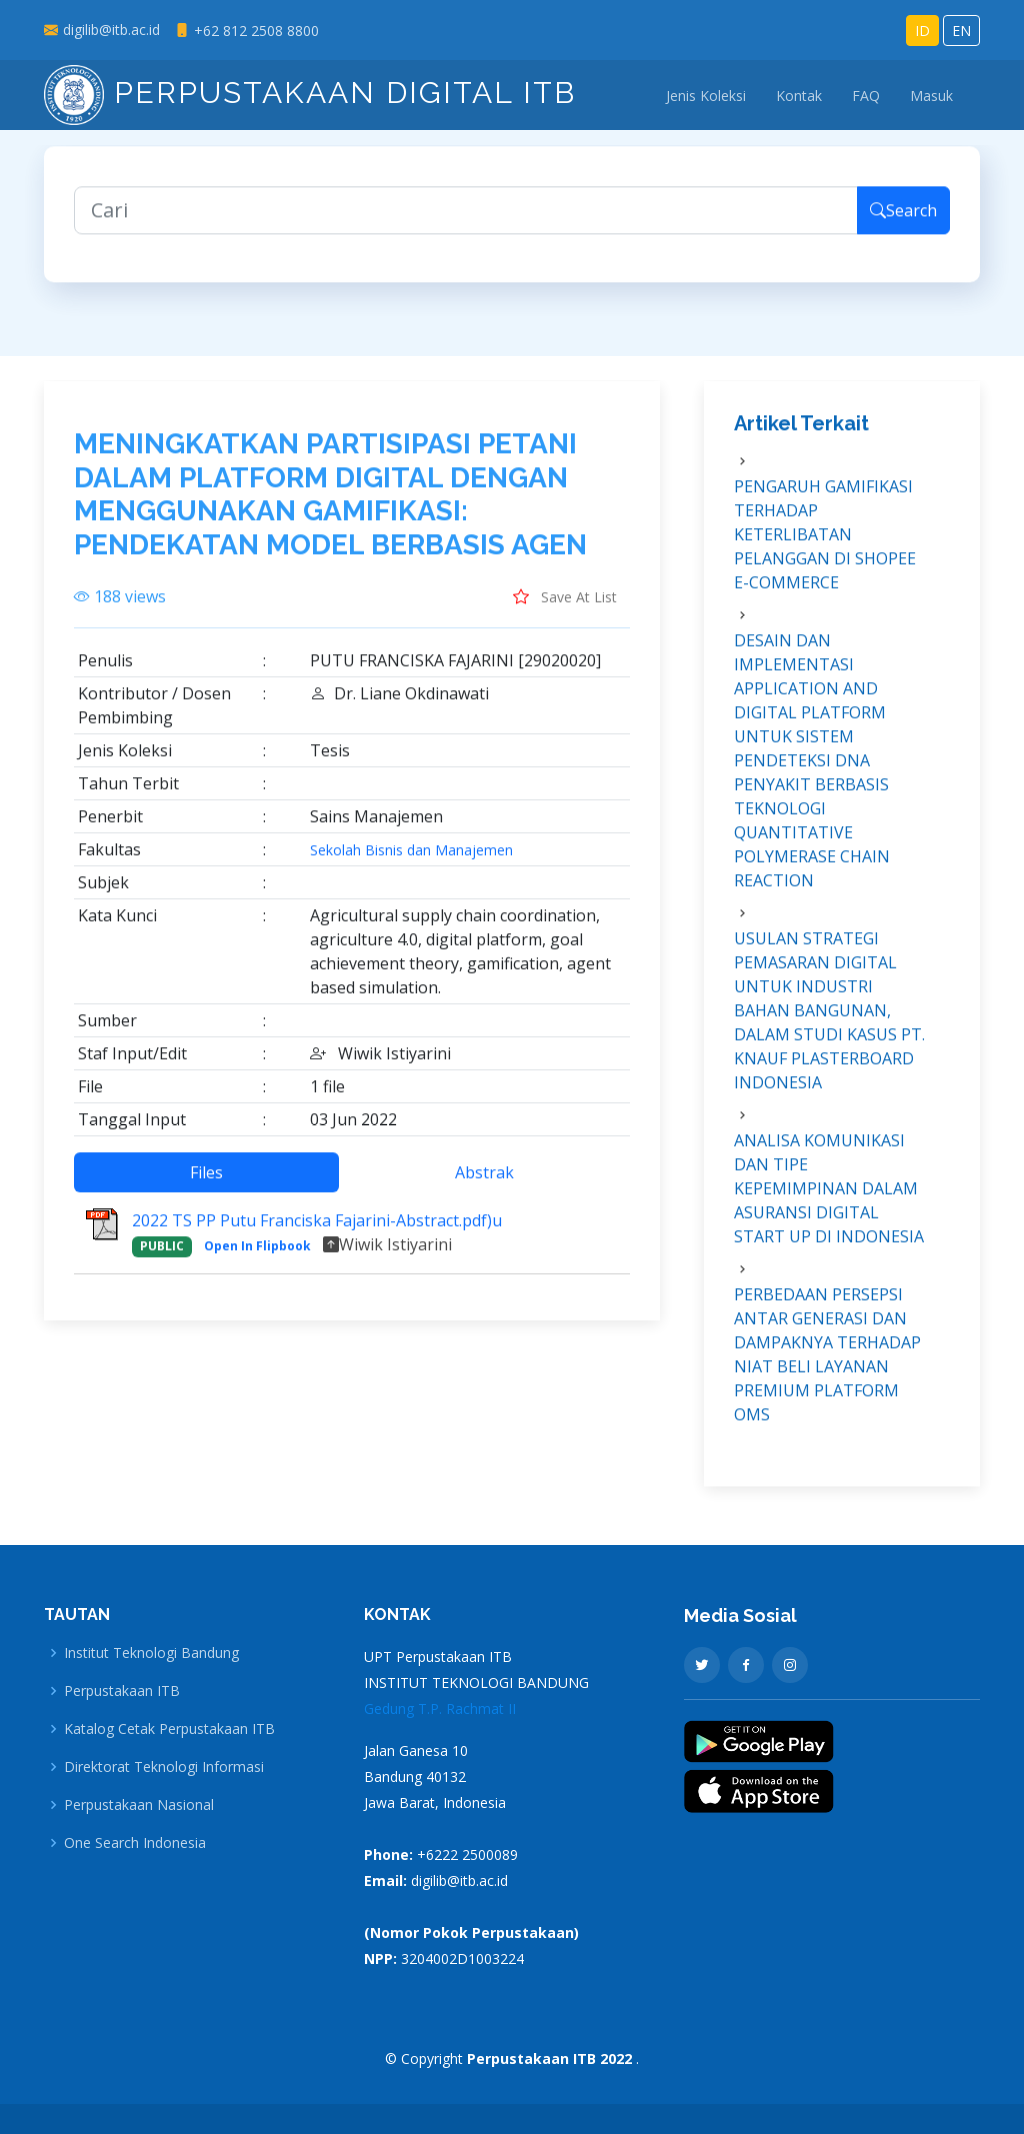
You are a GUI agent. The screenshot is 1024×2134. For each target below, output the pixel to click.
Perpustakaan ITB (122, 1691)
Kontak (799, 95)
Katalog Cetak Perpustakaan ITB (169, 1729)
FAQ (866, 95)
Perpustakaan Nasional (139, 1805)
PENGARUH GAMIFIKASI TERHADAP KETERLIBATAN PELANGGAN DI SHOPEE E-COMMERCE (825, 544)
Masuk (931, 95)
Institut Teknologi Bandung (151, 1653)
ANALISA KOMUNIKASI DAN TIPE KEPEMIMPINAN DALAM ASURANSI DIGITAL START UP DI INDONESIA (829, 1198)
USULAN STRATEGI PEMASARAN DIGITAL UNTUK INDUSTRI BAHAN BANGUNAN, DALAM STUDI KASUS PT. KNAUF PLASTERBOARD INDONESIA (829, 1020)
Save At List (565, 607)
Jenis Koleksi (706, 95)
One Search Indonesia (135, 1843)
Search (903, 220)
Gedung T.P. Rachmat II (440, 1708)
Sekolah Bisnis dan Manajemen (411, 861)
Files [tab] (206, 1183)
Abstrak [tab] (484, 1183)
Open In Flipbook (257, 1256)
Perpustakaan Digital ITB (310, 92)
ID (922, 30)
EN (961, 30)
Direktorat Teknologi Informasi (164, 1767)
